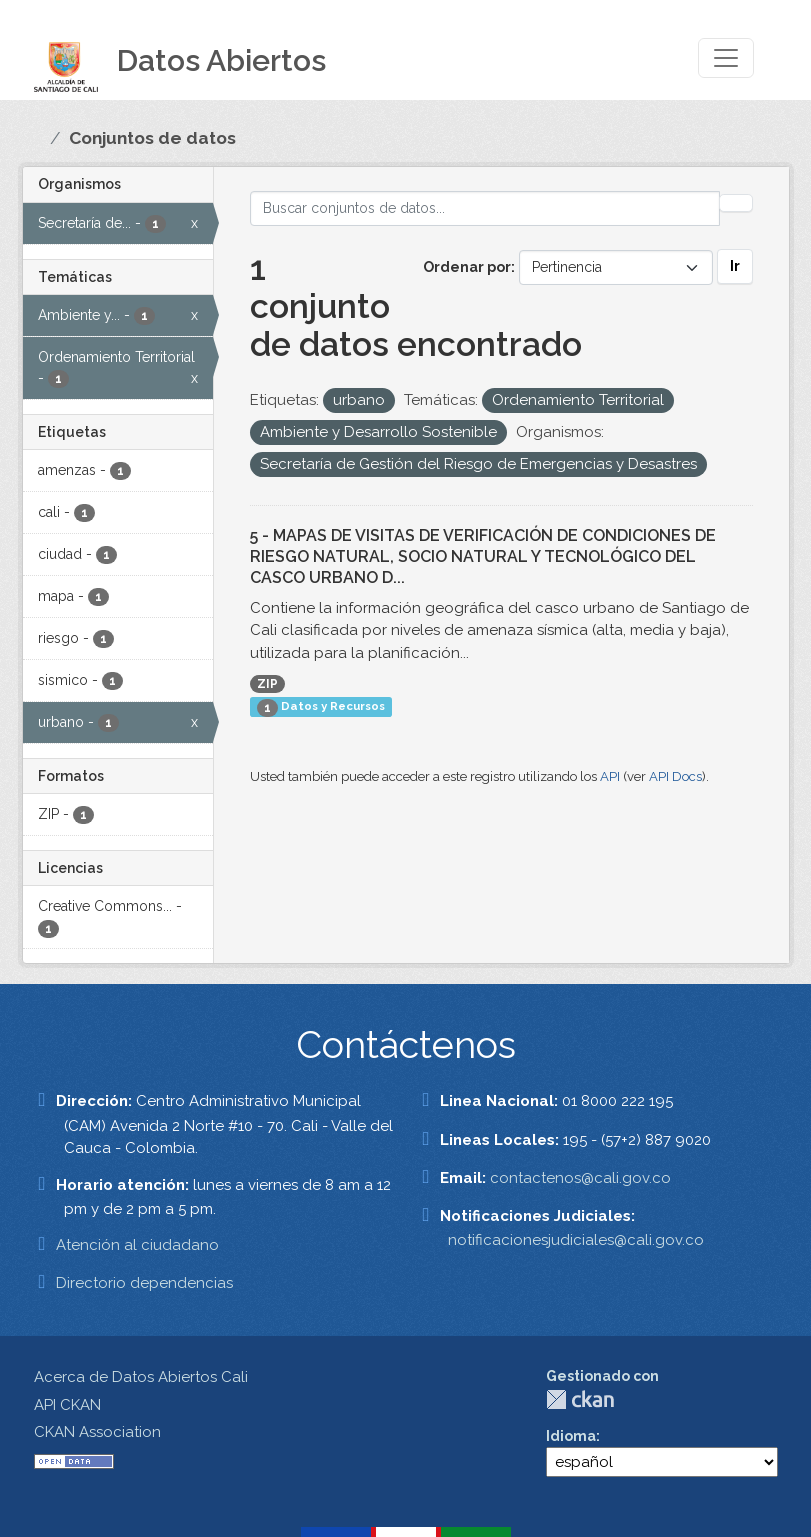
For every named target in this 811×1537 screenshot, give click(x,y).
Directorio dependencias (144, 1283)
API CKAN (67, 1405)
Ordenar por (467, 267)
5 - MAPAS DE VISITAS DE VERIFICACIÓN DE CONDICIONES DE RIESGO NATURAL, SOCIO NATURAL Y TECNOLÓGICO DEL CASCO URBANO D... (483, 556)
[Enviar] (736, 203)
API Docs (675, 776)
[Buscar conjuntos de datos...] (485, 208)
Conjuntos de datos (152, 138)
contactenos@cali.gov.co (580, 1178)
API (610, 776)
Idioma (571, 1436)
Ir (735, 266)
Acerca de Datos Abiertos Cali (141, 1377)
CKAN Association (97, 1432)
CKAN (580, 1399)
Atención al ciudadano (137, 1245)
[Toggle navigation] (726, 58)
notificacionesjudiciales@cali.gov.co (576, 1240)
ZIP (267, 684)
